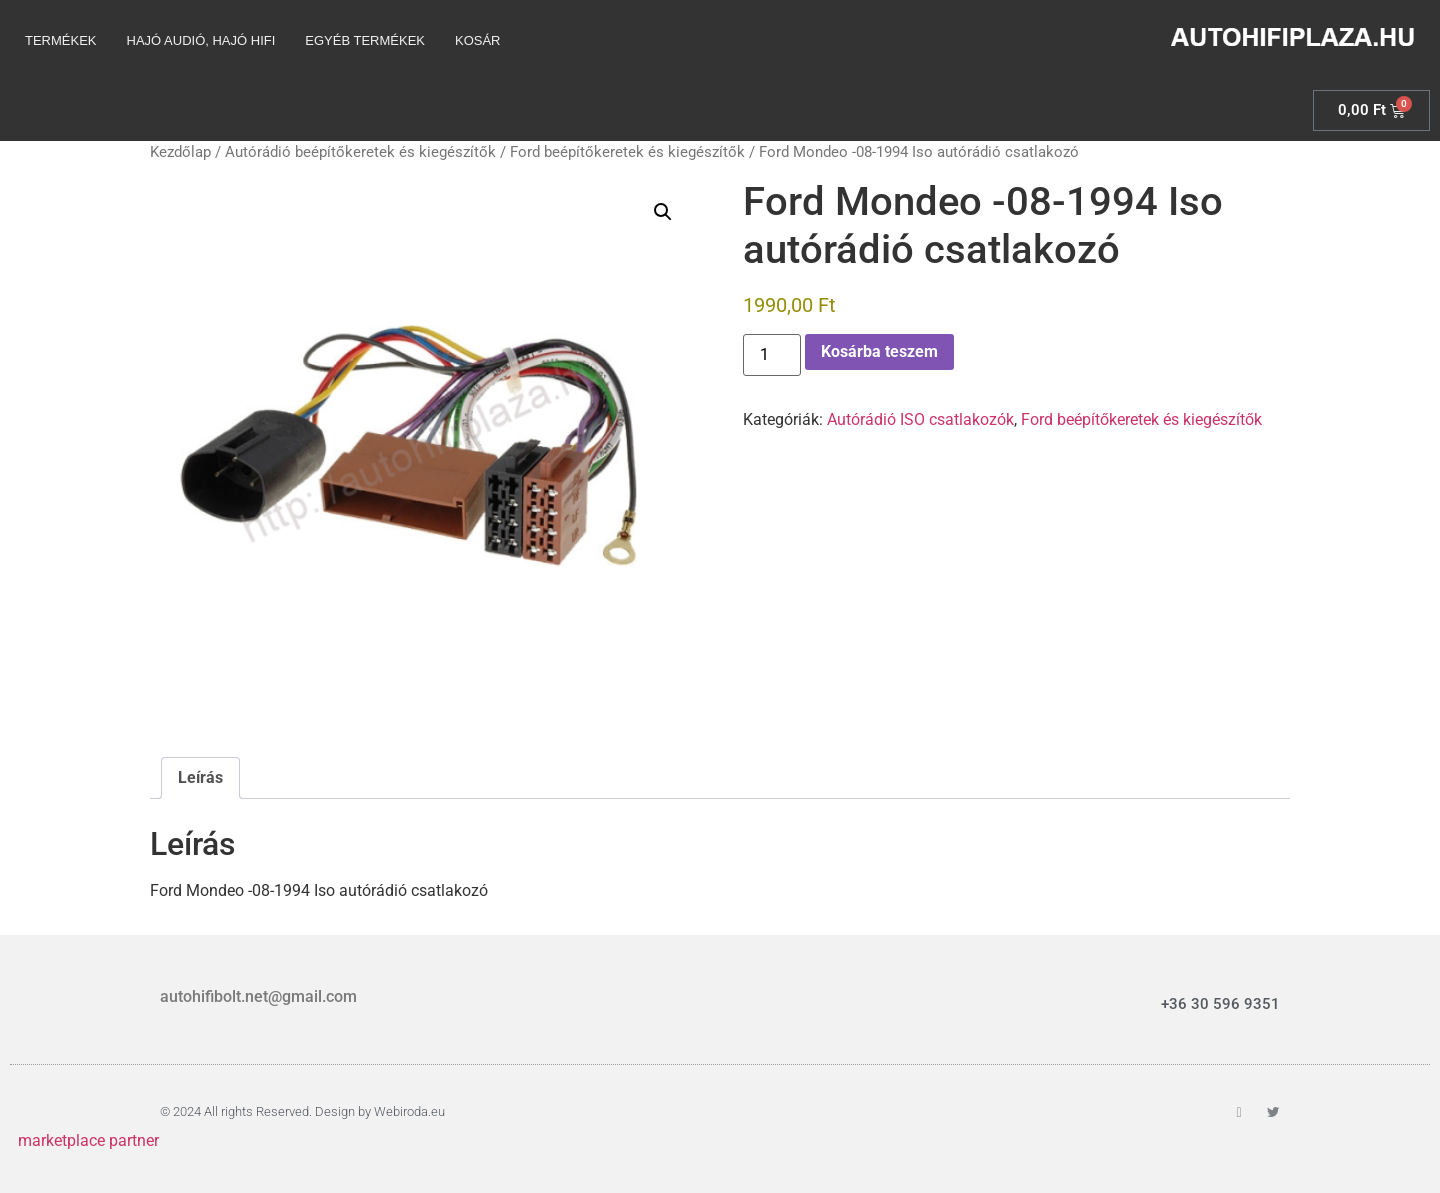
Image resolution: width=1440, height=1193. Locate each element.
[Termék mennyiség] (772, 355)
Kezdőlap (180, 152)
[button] (663, 212)
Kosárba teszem (879, 351)
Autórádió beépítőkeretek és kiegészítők (360, 152)
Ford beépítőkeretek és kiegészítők (627, 152)
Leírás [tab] (200, 777)
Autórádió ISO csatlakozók (920, 419)
